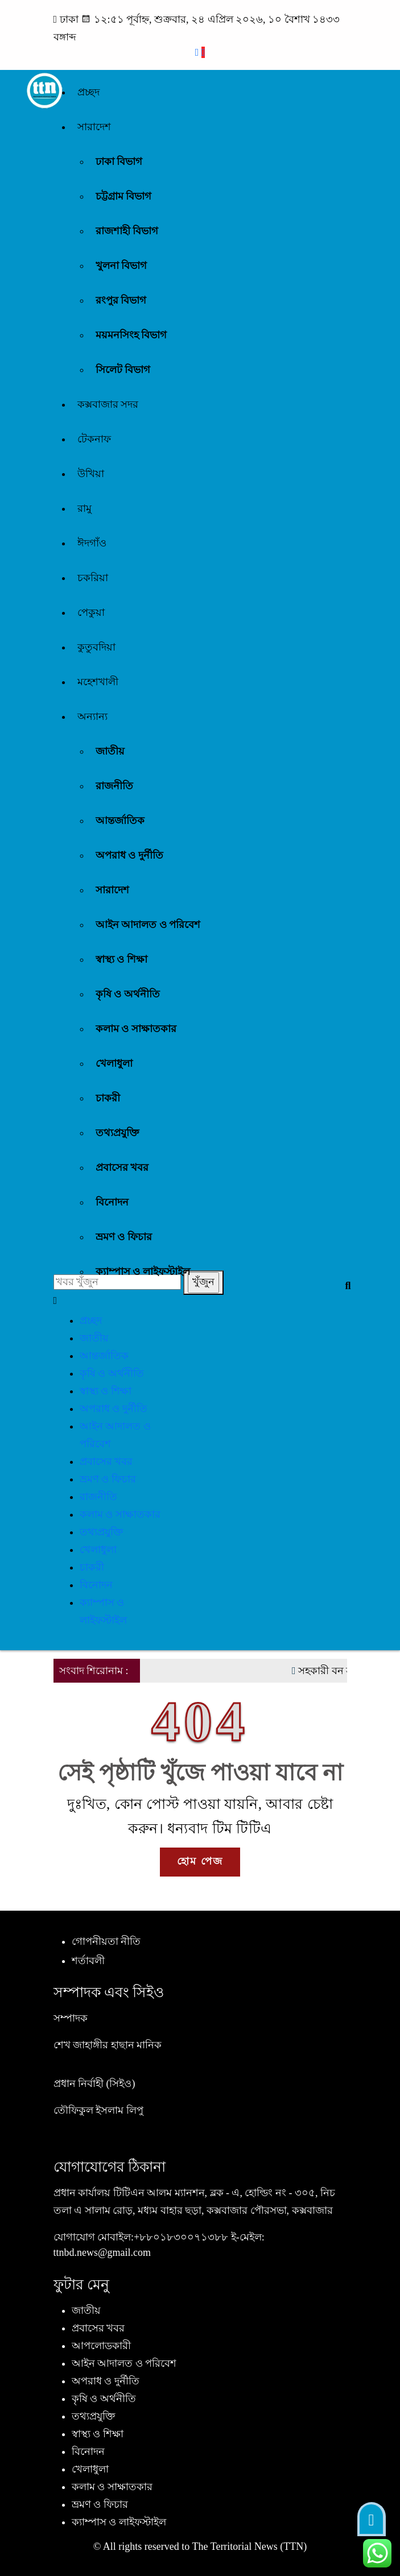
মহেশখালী (97, 682)
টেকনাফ (94, 439)
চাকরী (108, 1098)
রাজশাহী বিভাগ (127, 231)
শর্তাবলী (88, 1960)
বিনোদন (112, 1202)
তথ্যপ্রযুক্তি (117, 1132)
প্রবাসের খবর (122, 1167)
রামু (84, 508)
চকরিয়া (92, 577)
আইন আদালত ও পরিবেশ (148, 924)
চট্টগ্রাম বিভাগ (124, 196)
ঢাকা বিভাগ (119, 161)
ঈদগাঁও (91, 543)
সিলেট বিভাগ (123, 369)
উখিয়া (90, 473)
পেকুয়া (91, 612)
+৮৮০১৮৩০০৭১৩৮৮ (181, 2237)
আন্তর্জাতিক (120, 820)
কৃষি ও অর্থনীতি (128, 994)
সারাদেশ (94, 126)
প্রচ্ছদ (88, 92)
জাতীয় (110, 751)
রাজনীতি (114, 786)
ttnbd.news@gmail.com (102, 2252)
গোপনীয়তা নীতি (106, 1941)
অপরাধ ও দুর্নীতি (129, 855)
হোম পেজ (200, 1861)
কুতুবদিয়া (96, 647)
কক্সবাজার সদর (108, 404)
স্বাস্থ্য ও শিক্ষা (121, 959)
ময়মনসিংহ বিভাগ (131, 335)
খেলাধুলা (114, 1063)
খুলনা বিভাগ (121, 265)
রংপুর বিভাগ (121, 300)
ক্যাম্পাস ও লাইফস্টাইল (143, 1271)
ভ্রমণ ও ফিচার (124, 1237)
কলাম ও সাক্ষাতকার (136, 1028)
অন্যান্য (92, 716)
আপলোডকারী (101, 2345)
